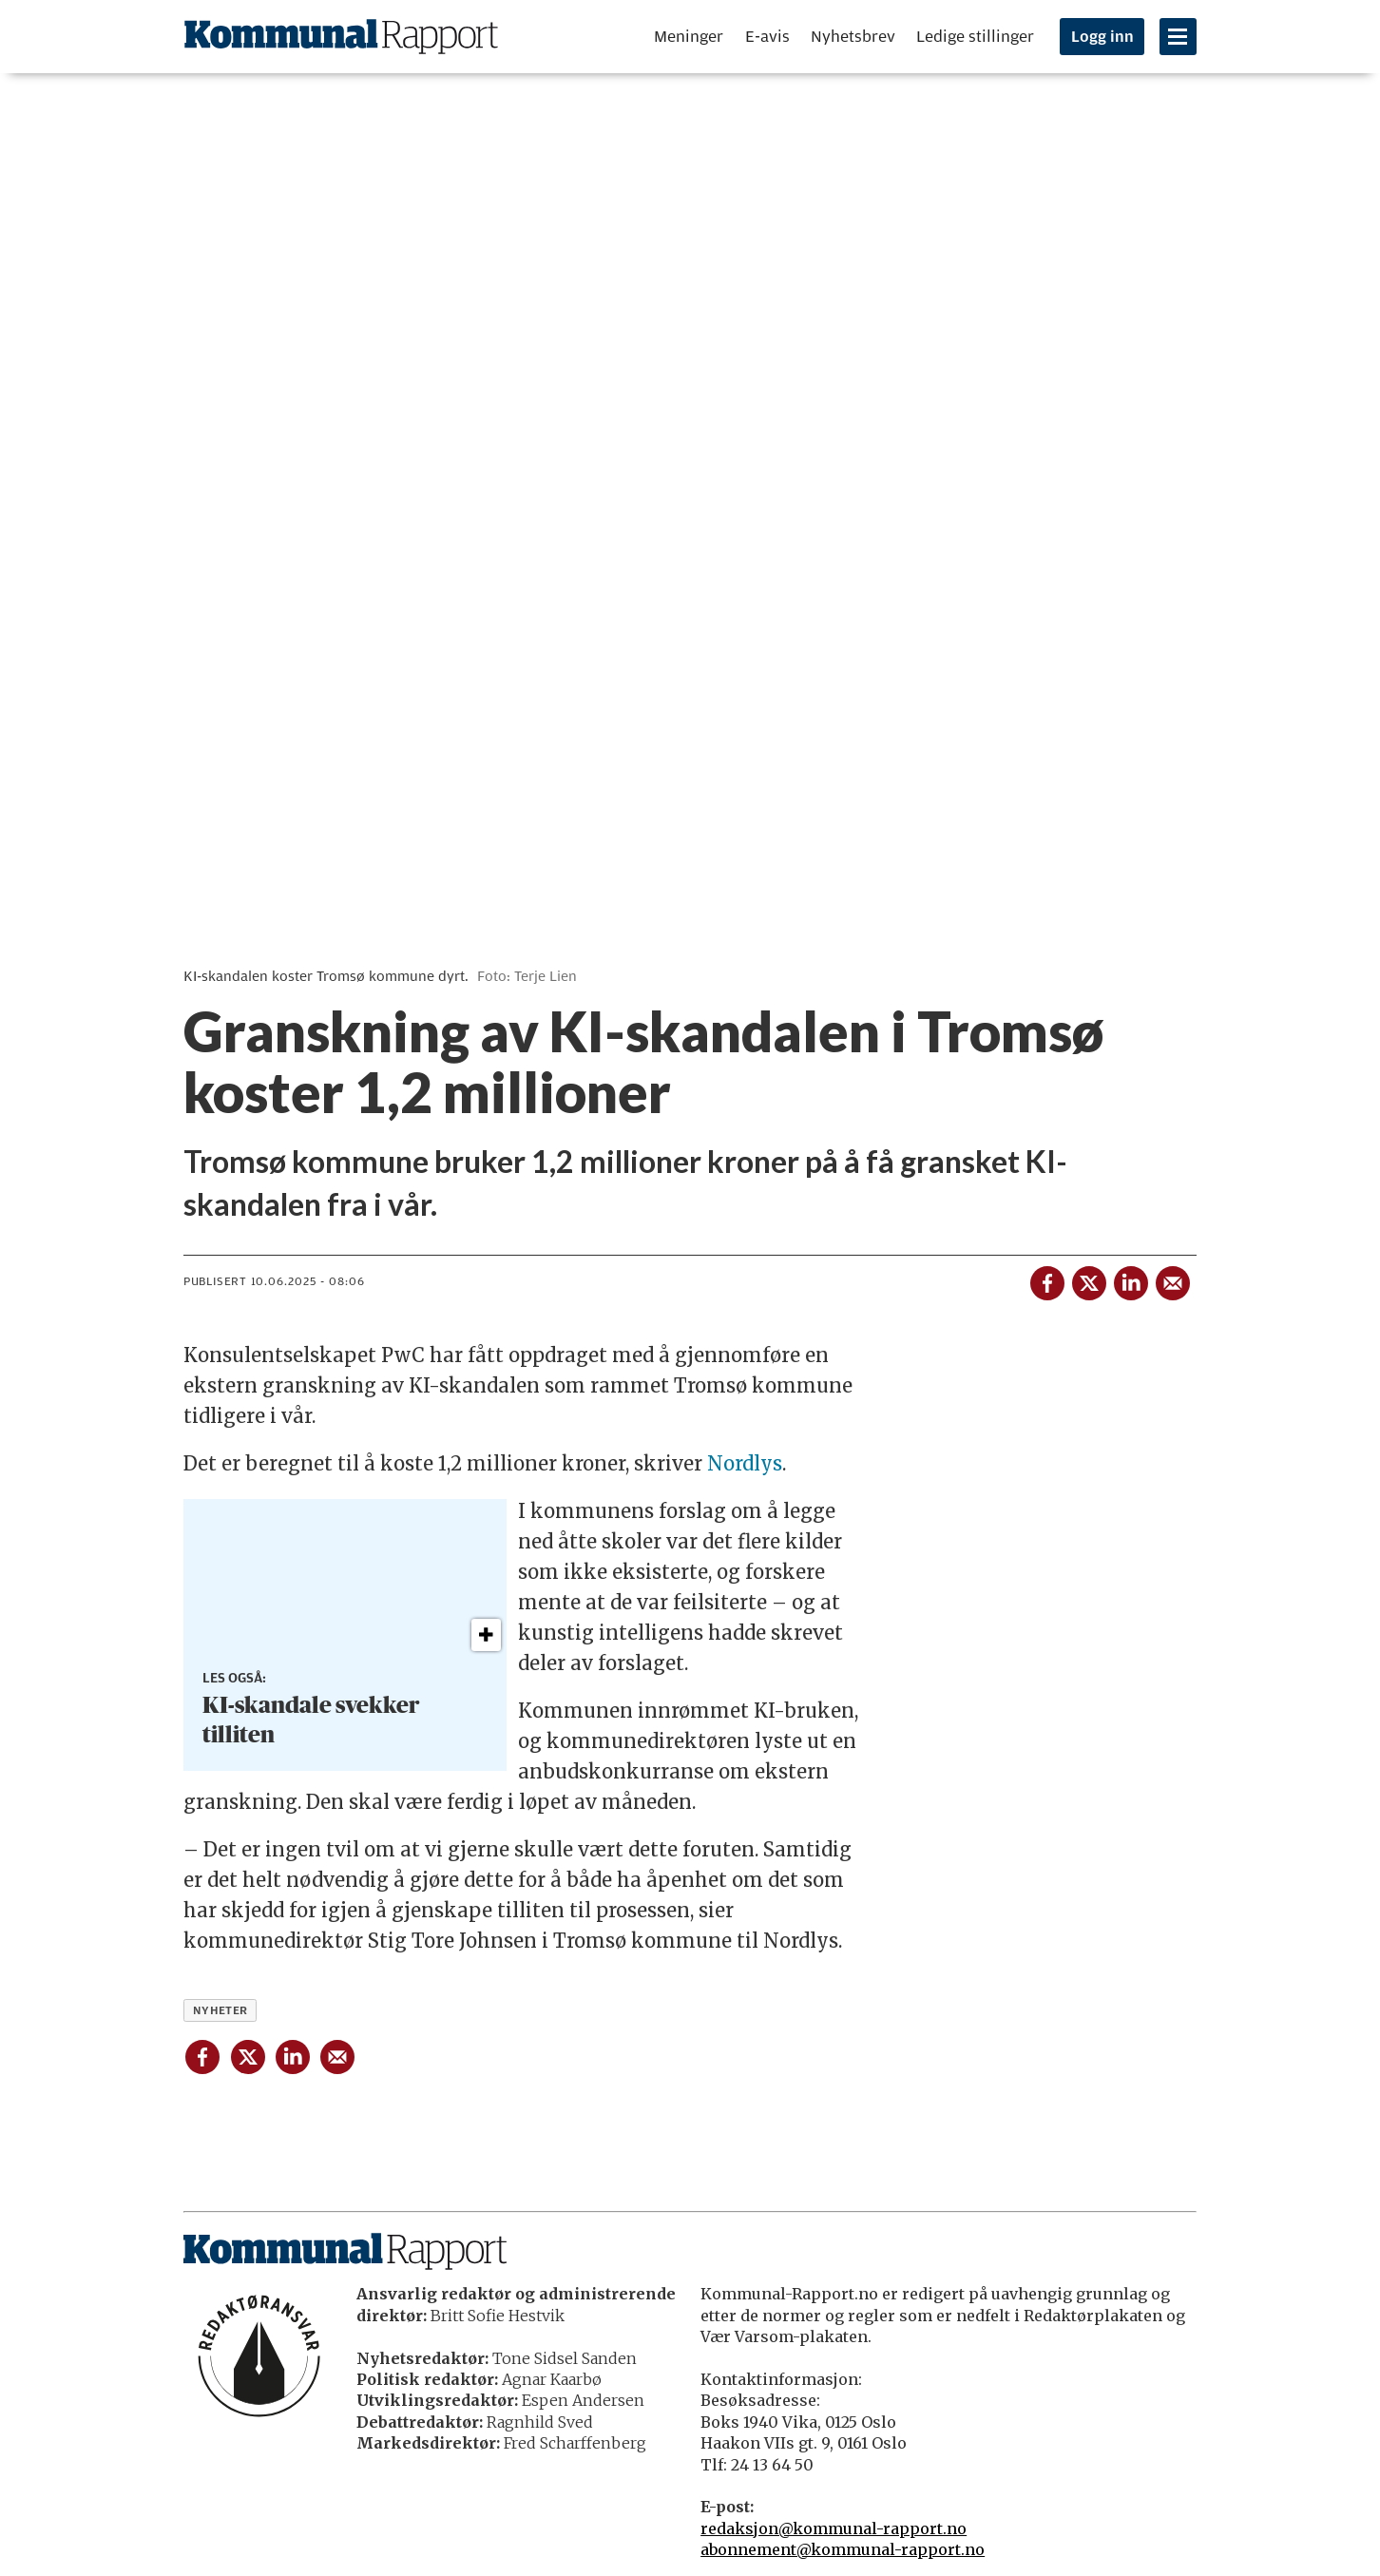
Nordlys (744, 1463)
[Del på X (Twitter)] (1088, 1279)
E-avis (767, 37)
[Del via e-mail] (1172, 1279)
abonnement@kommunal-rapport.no (842, 2549)
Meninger (688, 37)
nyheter (220, 2010)
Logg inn (1102, 37)
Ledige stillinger (975, 37)
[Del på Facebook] (1046, 1279)
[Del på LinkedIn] (1130, 1279)
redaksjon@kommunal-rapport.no (833, 2528)
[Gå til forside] (341, 37)
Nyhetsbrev (853, 37)
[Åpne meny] (1178, 36)
